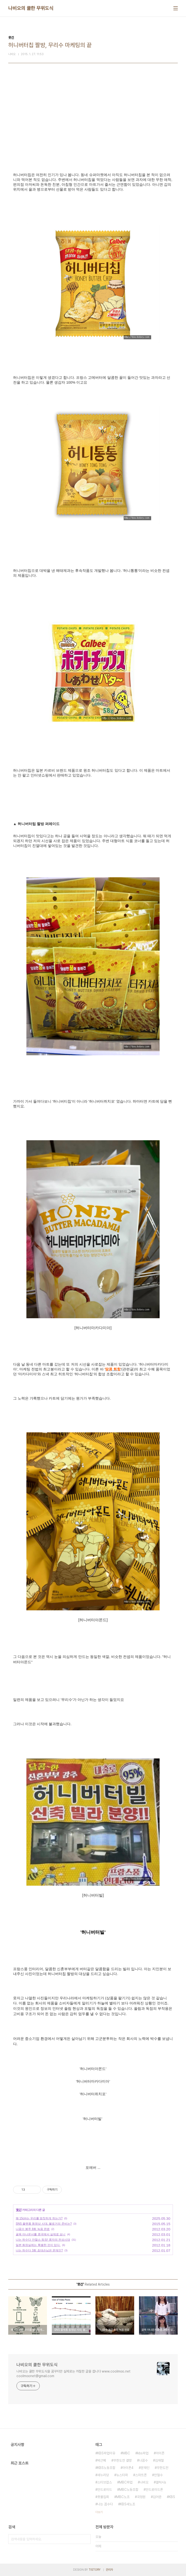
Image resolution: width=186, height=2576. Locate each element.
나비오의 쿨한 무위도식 (30, 8)
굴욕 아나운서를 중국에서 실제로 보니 (40, 2234)
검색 (85, 2539)
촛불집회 (103, 2497)
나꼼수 (143, 2460)
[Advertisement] (93, 126)
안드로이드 (104, 2490)
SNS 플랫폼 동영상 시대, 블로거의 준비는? (44, 2223)
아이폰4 (128, 2468)
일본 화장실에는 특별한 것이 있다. (38, 2245)
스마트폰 (141, 2475)
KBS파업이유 (106, 2453)
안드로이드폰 (154, 2490)
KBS (172, 2497)
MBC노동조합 (128, 2490)
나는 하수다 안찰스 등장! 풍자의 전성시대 (43, 2239)
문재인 (145, 2468)
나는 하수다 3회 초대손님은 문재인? (39, 2250)
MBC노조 (123, 2497)
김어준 (157, 2497)
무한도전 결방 (122, 2460)
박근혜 (101, 2460)
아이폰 (160, 2453)
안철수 (158, 2475)
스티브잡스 (104, 2482)
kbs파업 (142, 2453)
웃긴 (18, 2210)
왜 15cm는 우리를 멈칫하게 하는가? (39, 2218)
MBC (126, 2453)
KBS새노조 (127, 2504)
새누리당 (103, 2475)
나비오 (144, 2482)
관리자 (109, 2569)
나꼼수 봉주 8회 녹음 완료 (33, 2229)
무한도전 (162, 2468)
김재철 (159, 2460)
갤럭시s (161, 2482)
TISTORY (95, 2569)
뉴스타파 (122, 2475)
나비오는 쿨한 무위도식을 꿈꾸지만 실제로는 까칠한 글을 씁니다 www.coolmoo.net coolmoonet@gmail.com (73, 2373)
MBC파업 (125, 2482)
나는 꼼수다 (105, 2504)
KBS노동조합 (106, 2468)
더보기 (99, 2512)
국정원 (141, 2497)
